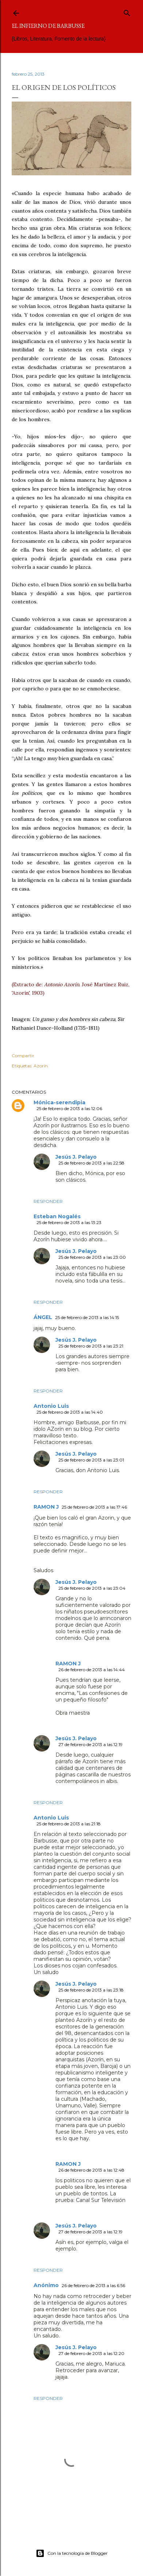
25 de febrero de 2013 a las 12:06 (69, 1108)
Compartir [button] (23, 1055)
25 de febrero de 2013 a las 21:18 (68, 1823)
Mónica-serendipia (59, 1102)
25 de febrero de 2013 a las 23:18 (91, 1990)
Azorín (41, 1065)
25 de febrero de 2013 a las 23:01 (91, 1460)
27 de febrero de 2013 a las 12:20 (91, 2353)
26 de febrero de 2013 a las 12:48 (91, 2170)
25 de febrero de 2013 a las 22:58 (91, 1163)
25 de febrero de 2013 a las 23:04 (91, 1588)
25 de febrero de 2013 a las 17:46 (94, 1507)
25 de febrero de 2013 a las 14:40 (69, 1412)
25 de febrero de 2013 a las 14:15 (87, 1317)
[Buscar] (127, 11)
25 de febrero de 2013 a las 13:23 (68, 1222)
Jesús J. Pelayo (76, 1157)
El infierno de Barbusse (48, 26)
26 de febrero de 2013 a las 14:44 (91, 1669)
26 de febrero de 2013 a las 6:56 (93, 2285)
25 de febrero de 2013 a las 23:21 (90, 1346)
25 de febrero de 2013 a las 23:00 (92, 1257)
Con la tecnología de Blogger (72, 2553)
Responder (48, 1201)
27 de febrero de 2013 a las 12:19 (90, 1744)
